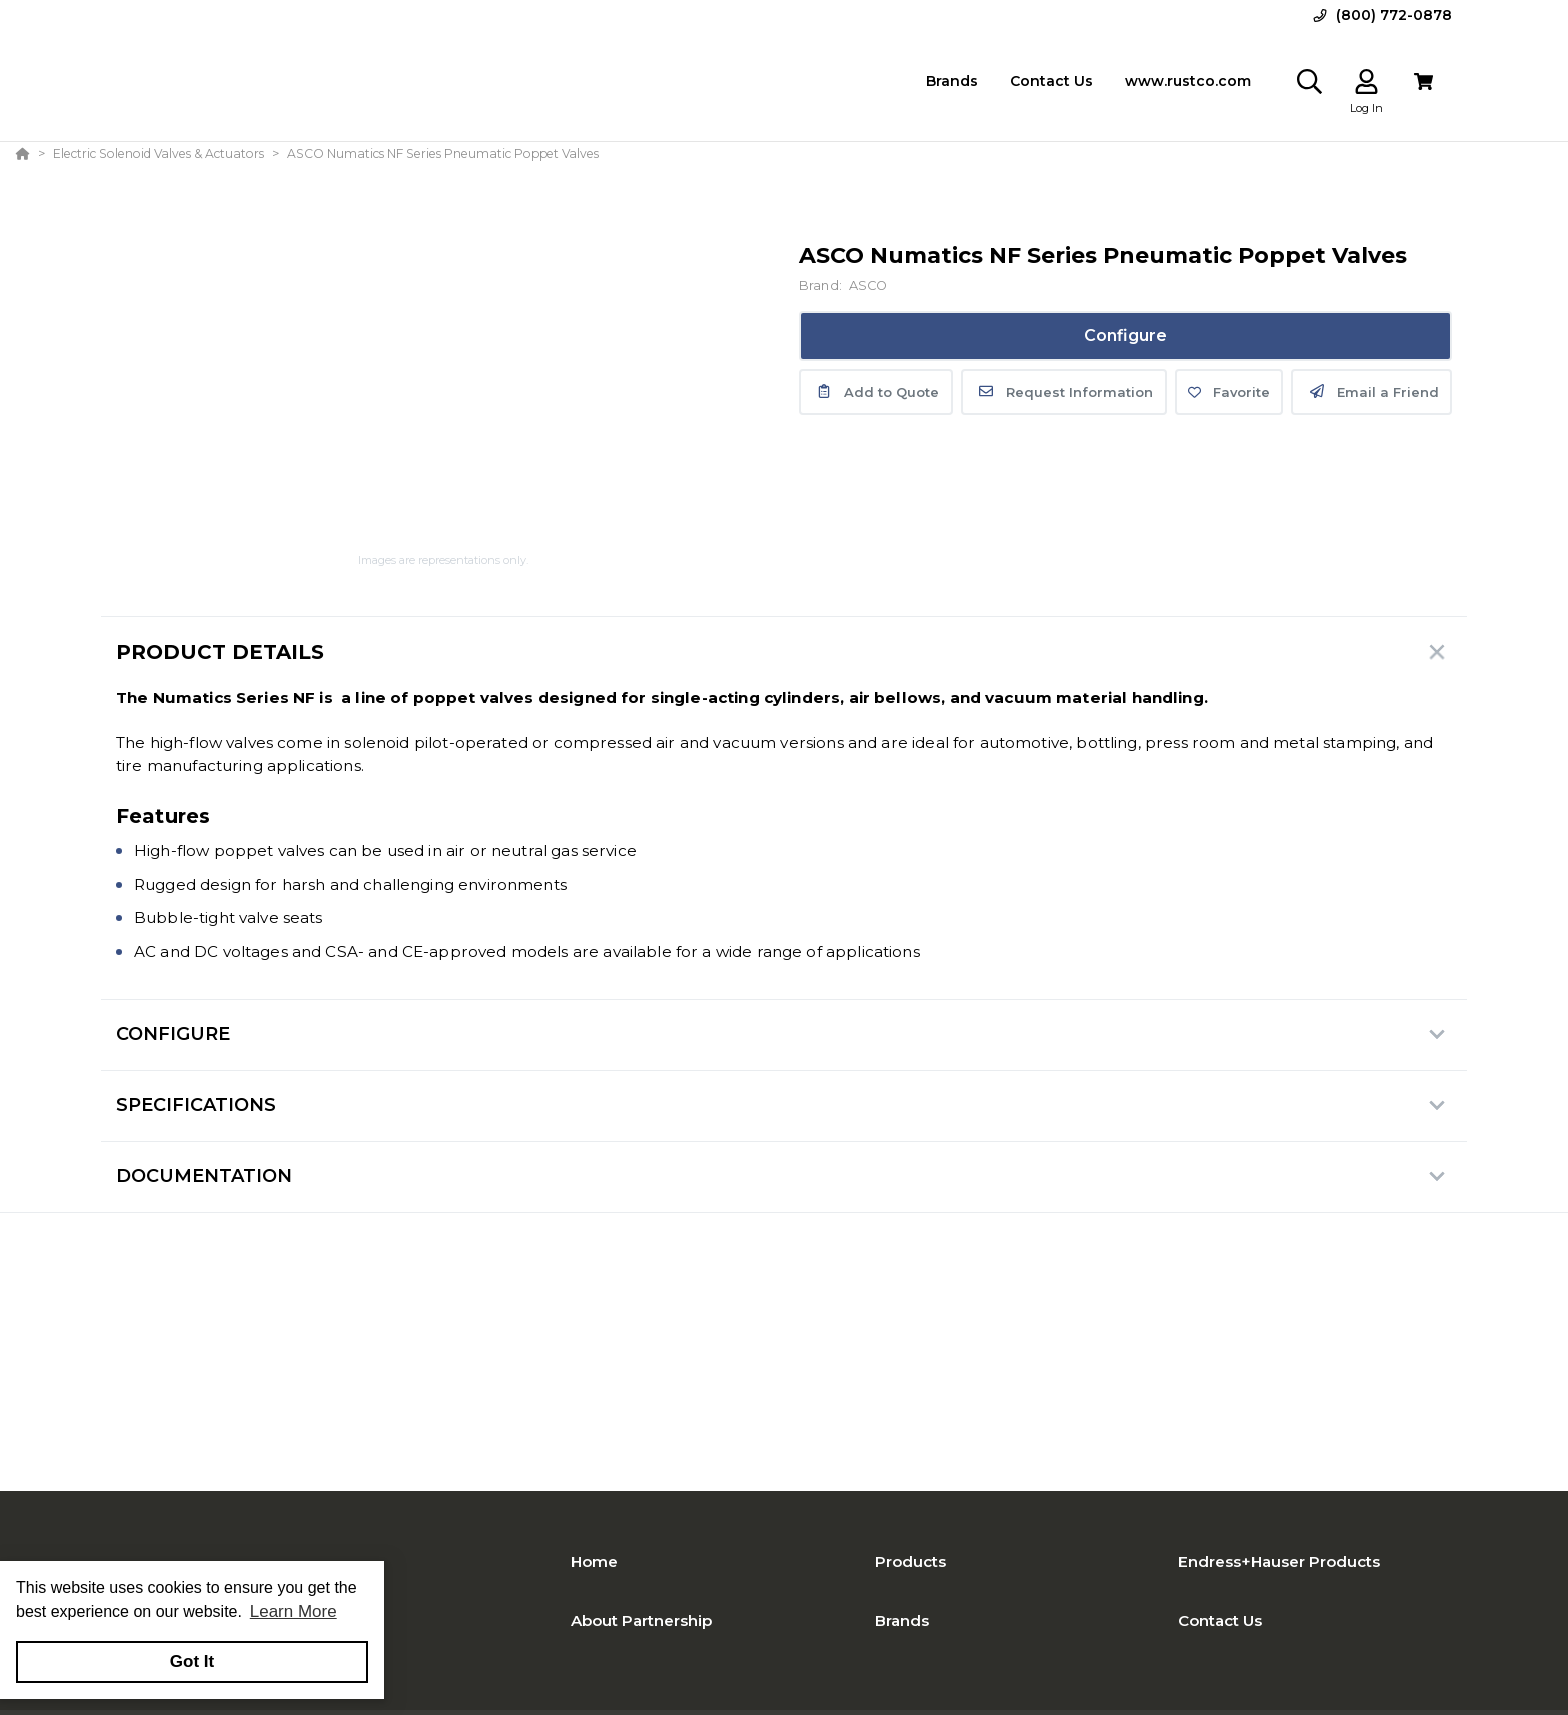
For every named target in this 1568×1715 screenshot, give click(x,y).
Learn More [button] (293, 1611)
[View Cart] (1423, 81)
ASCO (868, 285)
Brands (902, 1620)
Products (910, 1561)
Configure (1125, 335)
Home (594, 1561)
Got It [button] (192, 1661)
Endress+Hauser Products (1279, 1561)
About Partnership (641, 1620)
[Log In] (1366, 81)
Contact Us (1220, 1620)
